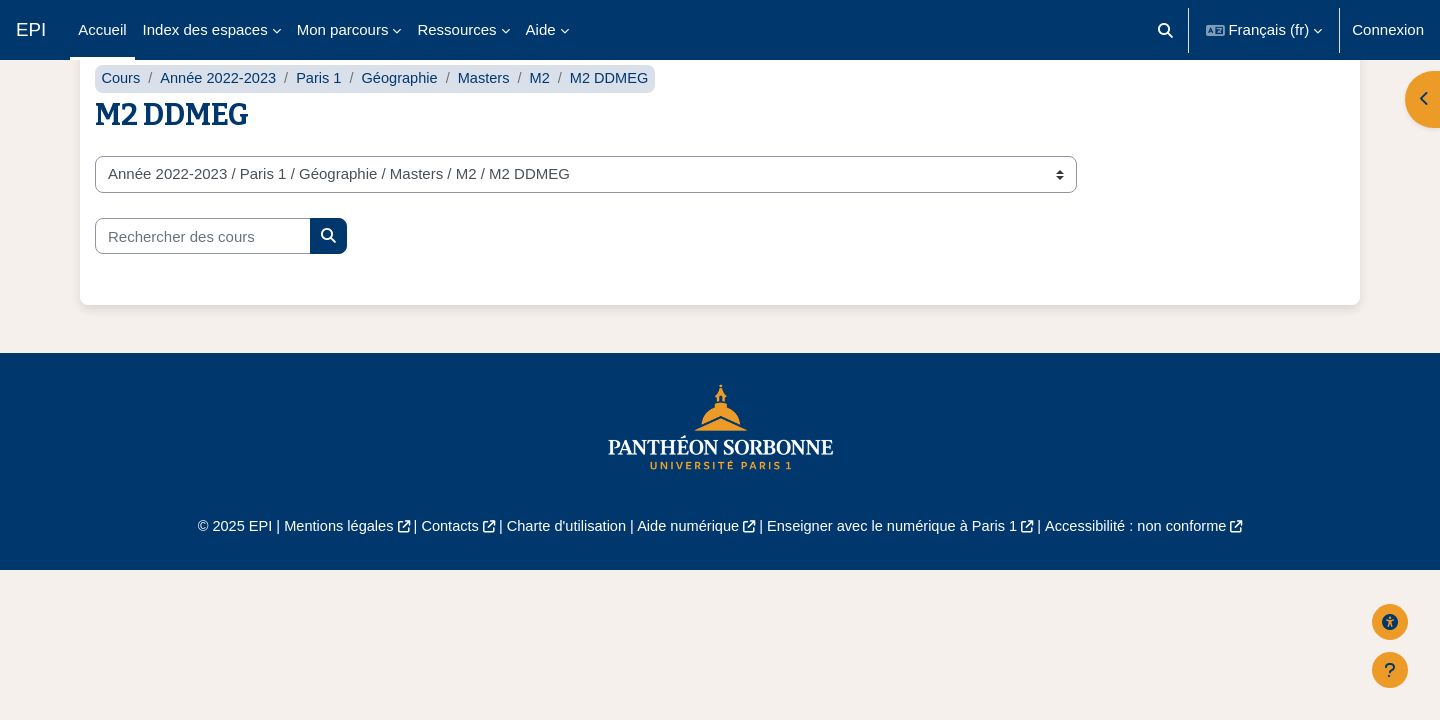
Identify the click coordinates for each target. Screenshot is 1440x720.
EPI (31, 29)
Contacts (441, 566)
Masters (492, 117)
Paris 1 (324, 117)
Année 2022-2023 (221, 117)
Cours (121, 117)
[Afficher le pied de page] (1390, 670)
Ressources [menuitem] (456, 29)
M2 (550, 117)
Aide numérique (686, 566)
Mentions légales (326, 566)
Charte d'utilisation (561, 566)
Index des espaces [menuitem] (205, 29)
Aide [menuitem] (541, 29)
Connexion (1388, 29)
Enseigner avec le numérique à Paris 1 (898, 566)
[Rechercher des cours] (203, 275)
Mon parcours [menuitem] (343, 29)
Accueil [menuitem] (102, 29)
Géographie (407, 117)
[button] (1165, 30)
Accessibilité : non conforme (1149, 566)
